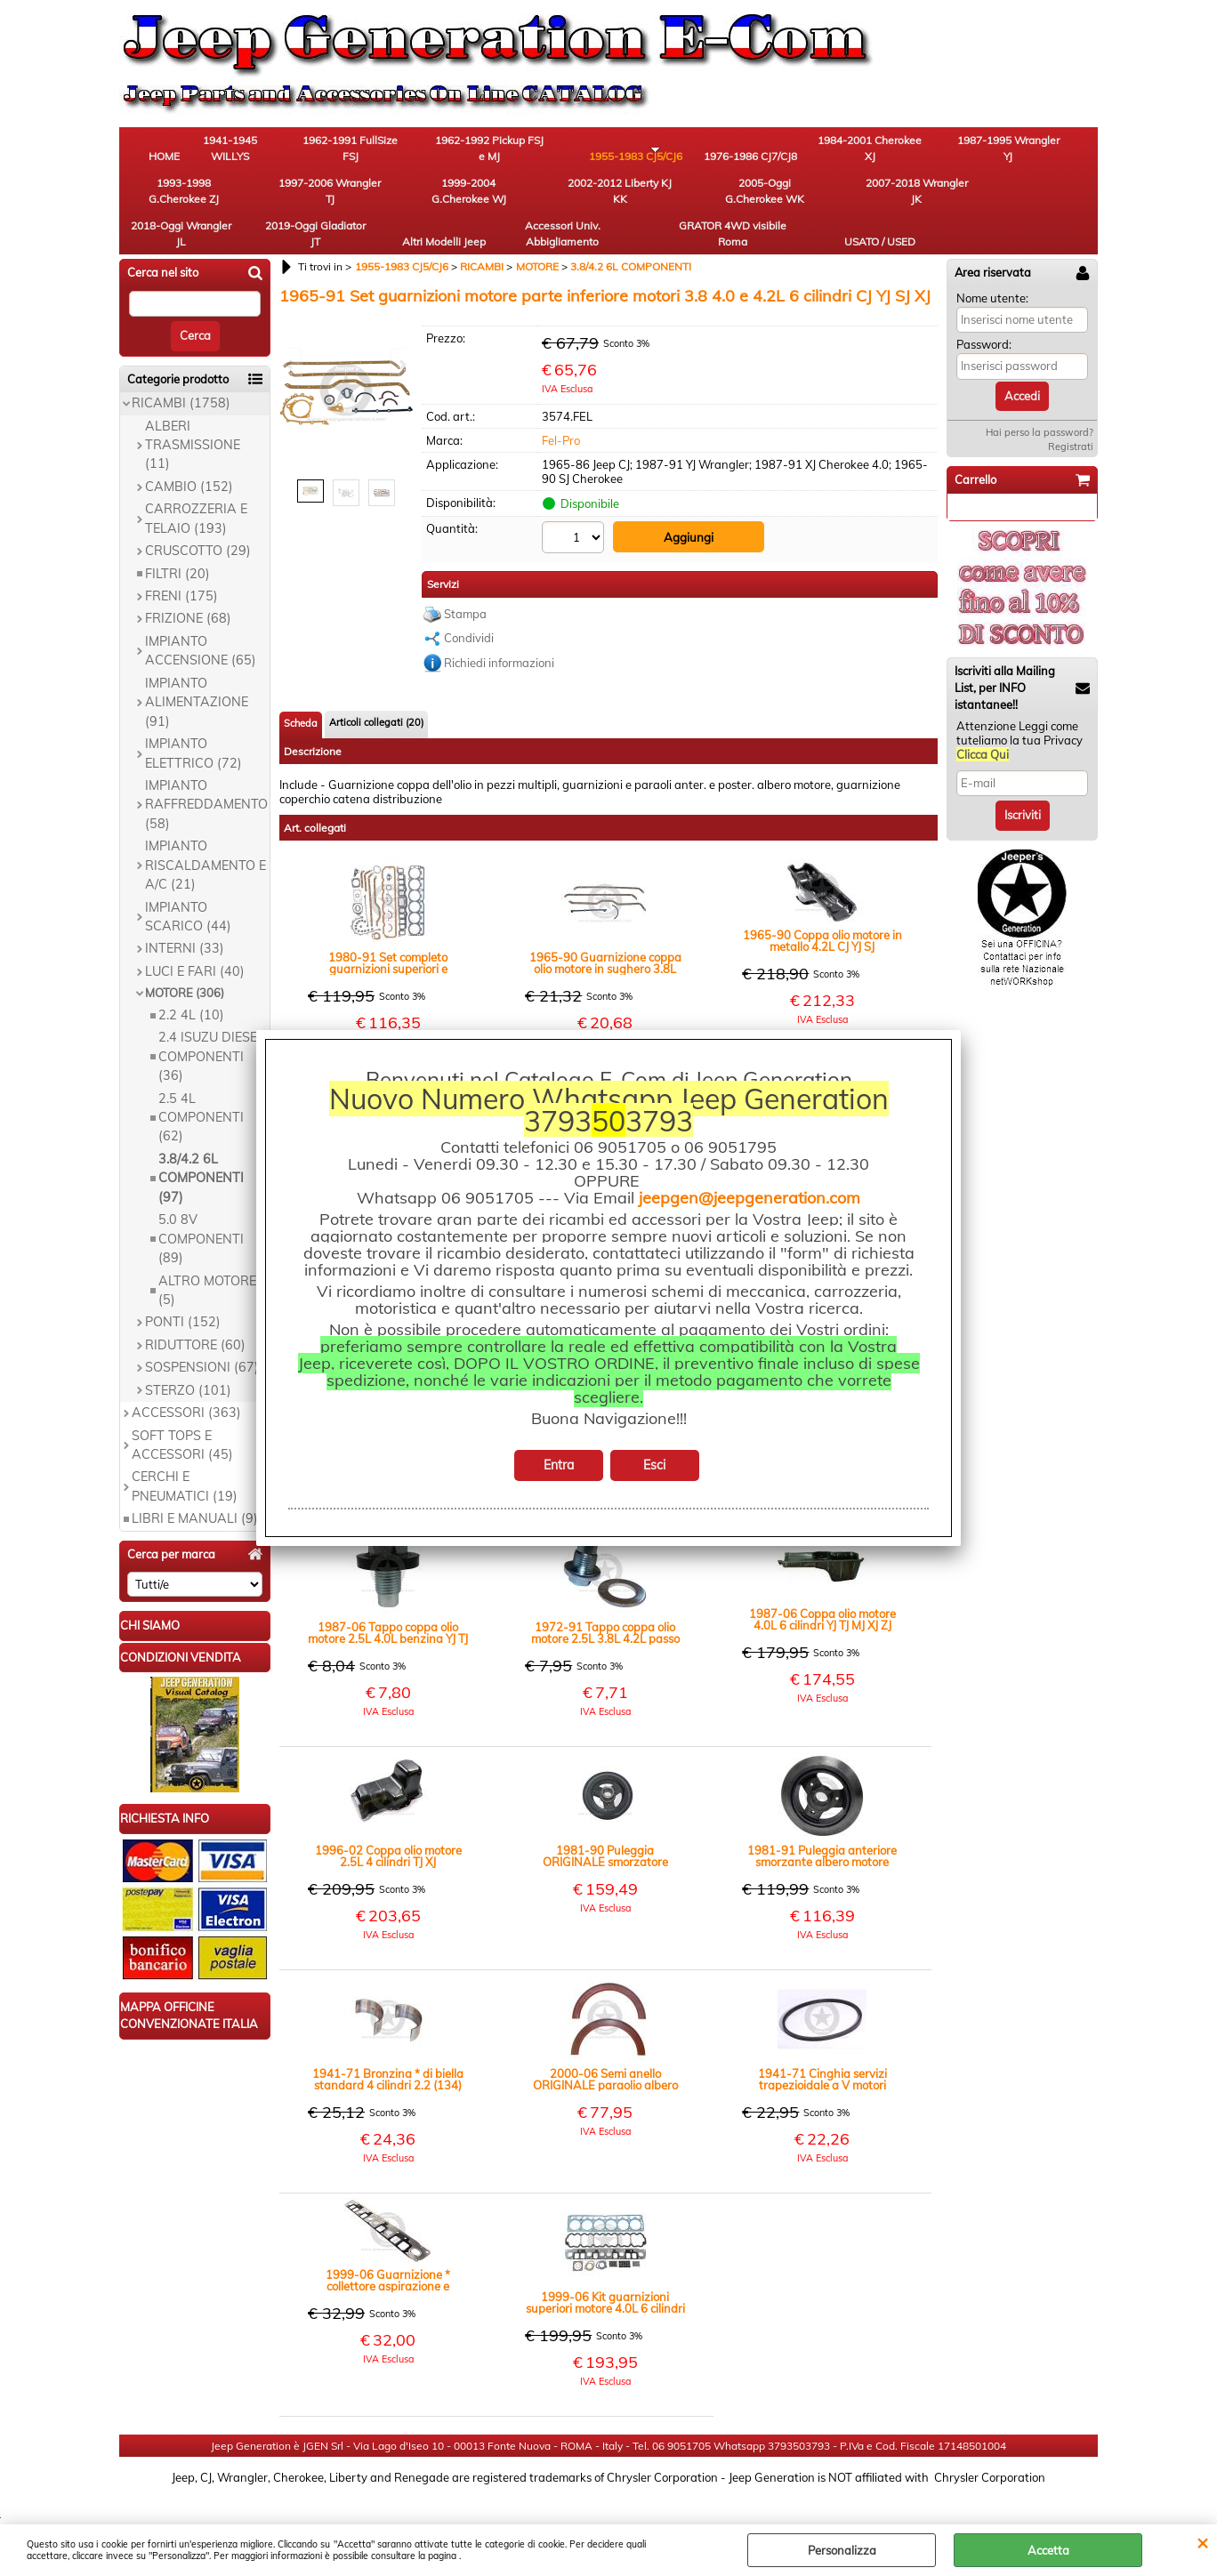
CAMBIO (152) (189, 458)
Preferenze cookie (609, 2515)
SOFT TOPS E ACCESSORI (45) (182, 1416)
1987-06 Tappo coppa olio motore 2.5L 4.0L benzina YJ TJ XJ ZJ (388, 1602)
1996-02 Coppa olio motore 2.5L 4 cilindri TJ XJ (388, 1826)
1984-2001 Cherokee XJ (755, 151)
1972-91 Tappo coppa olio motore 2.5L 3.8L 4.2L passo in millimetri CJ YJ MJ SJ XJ (605, 1602)
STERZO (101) (188, 1362)
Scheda (301, 693)
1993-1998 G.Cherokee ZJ (951, 151)
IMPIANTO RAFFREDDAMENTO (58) (206, 777)
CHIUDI (1202, 2542)
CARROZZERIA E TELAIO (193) (196, 490)
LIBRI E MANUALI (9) (195, 1491)
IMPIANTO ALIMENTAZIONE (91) (196, 674)
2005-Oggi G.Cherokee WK (364, 201)
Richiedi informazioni (499, 632)
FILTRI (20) (177, 545)
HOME (168, 159)
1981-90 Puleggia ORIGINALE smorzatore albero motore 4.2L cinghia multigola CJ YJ (605, 1826)
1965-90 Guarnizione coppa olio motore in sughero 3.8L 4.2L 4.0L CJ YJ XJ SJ (605, 933)
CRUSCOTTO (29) (198, 523)
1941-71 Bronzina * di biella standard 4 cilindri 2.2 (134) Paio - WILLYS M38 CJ (387, 2049)
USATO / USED (1048, 209)
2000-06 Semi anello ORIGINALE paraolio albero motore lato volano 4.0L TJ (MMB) (605, 2049)
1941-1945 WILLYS (266, 151)
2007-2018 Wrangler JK (461, 201)
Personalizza (842, 2550)
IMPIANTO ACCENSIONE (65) (200, 622)
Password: (983, 317)
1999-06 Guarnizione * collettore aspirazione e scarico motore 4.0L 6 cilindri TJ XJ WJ (388, 2250)
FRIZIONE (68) (188, 591)
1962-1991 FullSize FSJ (363, 151)
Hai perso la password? (1039, 404)
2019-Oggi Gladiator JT (658, 201)
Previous (290, 364)
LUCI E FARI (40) (195, 943)
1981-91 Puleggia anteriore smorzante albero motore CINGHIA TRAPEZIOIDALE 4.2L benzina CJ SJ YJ (822, 1826)
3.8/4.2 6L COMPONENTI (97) (201, 1150)
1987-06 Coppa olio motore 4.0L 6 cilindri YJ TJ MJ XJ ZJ (822, 1589)
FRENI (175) (181, 568)
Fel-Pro (561, 412)
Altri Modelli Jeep (755, 201)
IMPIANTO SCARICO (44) (188, 888)
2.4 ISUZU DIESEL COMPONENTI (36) (211, 1029)
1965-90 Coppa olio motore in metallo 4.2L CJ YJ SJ (822, 910)
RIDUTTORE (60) (195, 1316)
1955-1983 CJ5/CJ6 (560, 151)
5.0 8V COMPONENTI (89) (201, 1211)
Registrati (1070, 419)
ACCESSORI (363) (186, 1385)
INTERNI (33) (184, 921)
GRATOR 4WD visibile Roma (951, 201)
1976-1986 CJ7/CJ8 (658, 151)
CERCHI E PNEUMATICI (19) (185, 1458)
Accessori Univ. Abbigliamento (853, 201)
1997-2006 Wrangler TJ (1048, 151)
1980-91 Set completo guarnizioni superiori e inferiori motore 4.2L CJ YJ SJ (388, 933)
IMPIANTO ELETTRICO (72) (193, 725)
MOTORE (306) (184, 965)
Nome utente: (992, 269)
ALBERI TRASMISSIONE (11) (192, 417)
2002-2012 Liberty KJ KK (266, 201)
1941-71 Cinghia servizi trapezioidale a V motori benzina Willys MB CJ (822, 2049)
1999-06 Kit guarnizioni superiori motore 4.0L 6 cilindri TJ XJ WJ (605, 2272)
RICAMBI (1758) (181, 375)
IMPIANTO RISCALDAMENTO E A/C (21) (205, 837)
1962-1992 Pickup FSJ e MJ (462, 151)
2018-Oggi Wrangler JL (560, 201)
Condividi (469, 607)
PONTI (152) (183, 1294)
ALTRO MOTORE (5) (207, 1261)
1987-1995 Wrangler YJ (853, 151)
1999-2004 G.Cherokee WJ (168, 201)
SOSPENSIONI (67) (202, 1340)
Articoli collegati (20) (376, 692)
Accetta (1048, 2550)
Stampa (465, 583)
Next (401, 364)
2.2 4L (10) (191, 986)
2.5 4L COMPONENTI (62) (201, 1089)
